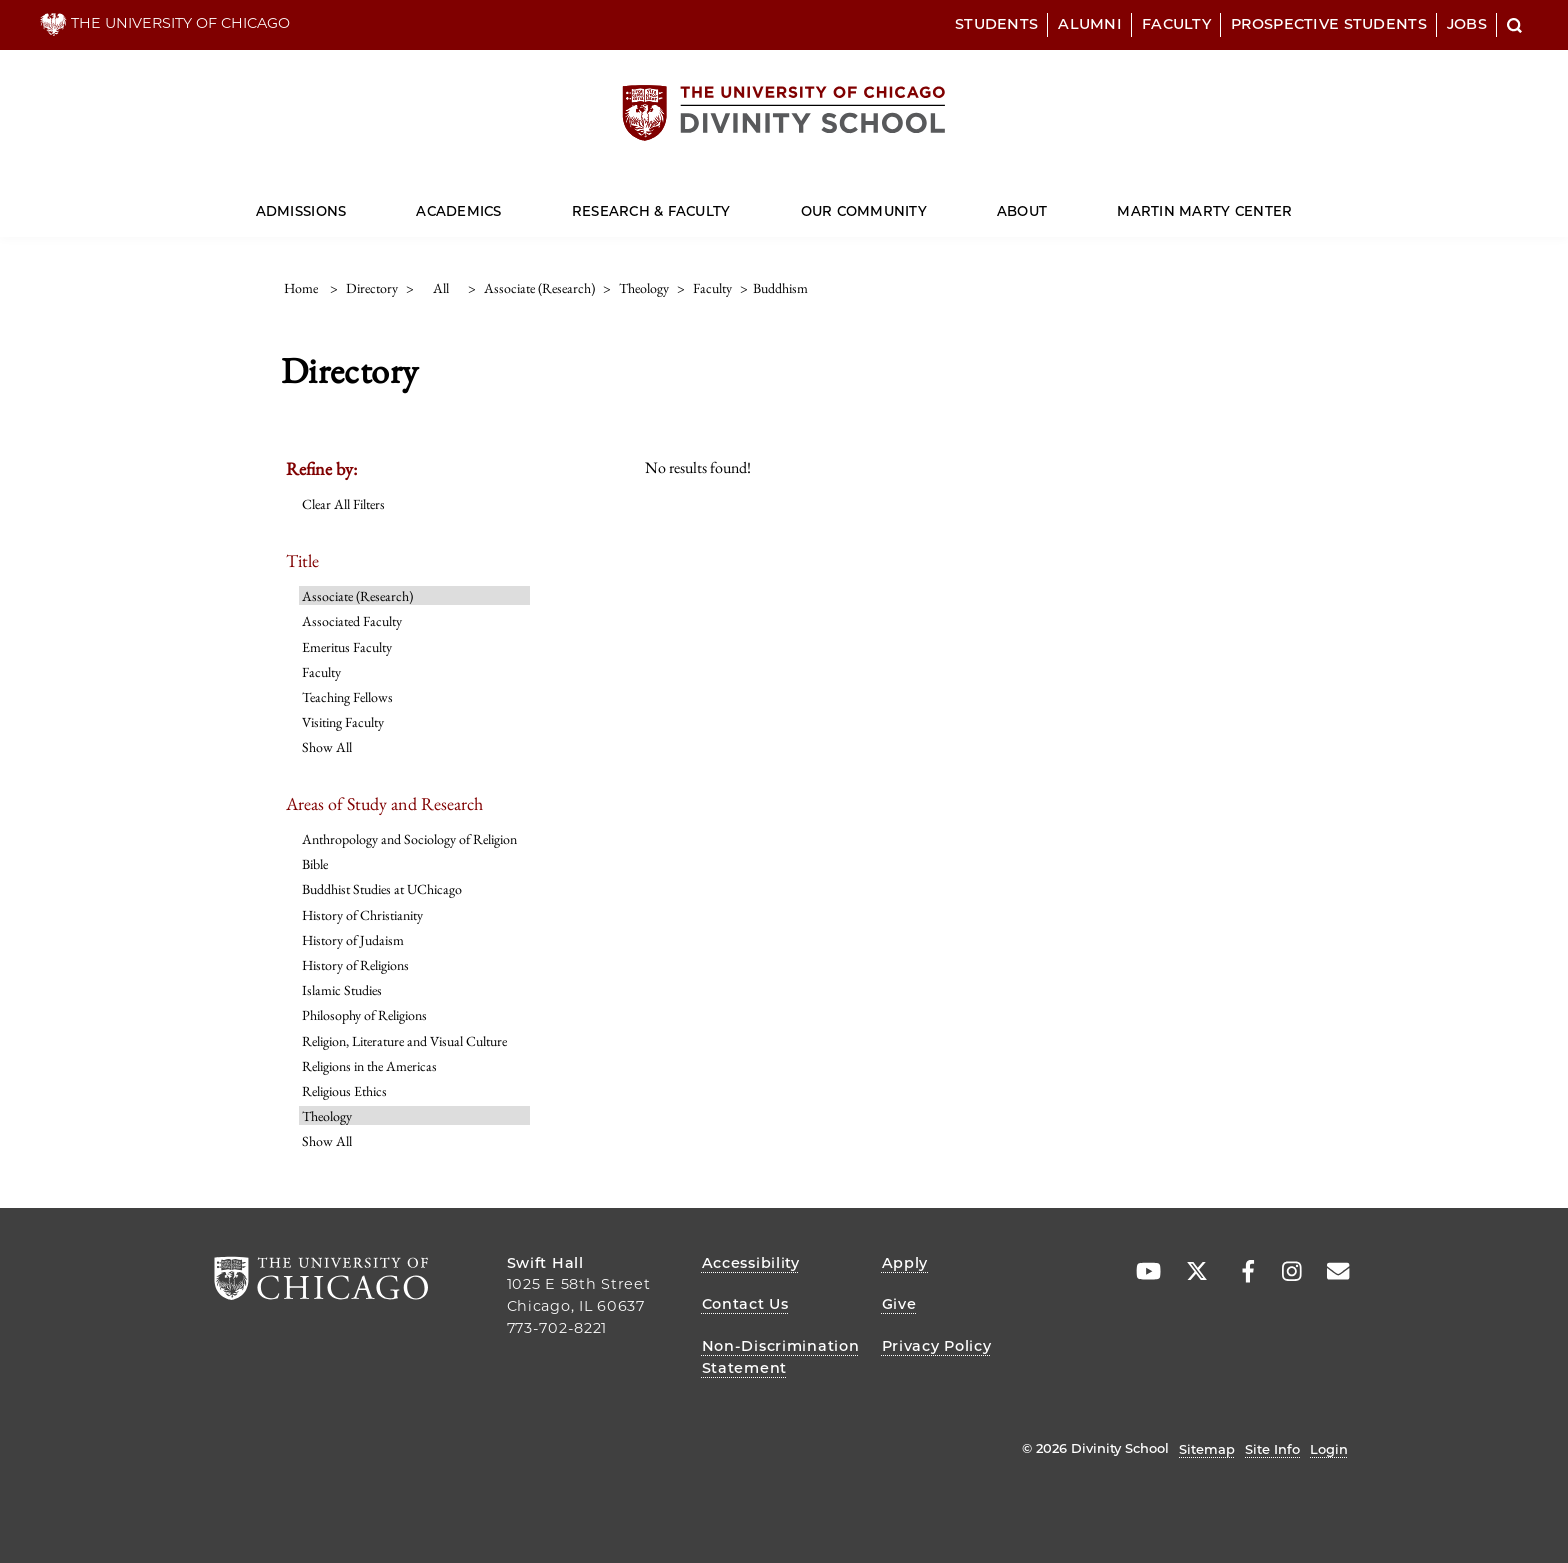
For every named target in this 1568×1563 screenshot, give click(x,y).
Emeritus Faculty (347, 647)
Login (1329, 1449)
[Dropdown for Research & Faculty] (730, 202)
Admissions (301, 211)
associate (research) (539, 288)
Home (301, 288)
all (441, 288)
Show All (327, 747)
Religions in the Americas (369, 1066)
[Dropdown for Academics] (501, 202)
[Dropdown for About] (1047, 202)
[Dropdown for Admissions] (346, 202)
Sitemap (1207, 1449)
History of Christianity (362, 915)
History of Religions (355, 965)
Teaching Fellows (347, 697)
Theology (327, 1116)
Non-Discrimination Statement (781, 1357)
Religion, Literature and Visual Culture (404, 1041)
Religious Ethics (344, 1091)
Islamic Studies (342, 990)
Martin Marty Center (1204, 211)
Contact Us (745, 1304)
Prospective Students (1329, 24)
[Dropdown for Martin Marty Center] (1292, 202)
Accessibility (751, 1263)
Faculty (1176, 24)
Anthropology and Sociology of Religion (409, 839)
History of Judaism (353, 940)
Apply (905, 1263)
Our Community (864, 211)
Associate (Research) (357, 596)
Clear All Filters (343, 504)
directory (372, 288)
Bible (315, 864)
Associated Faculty (352, 621)
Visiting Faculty (343, 722)
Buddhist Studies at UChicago (382, 889)
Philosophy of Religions (364, 1015)
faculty (712, 288)
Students (996, 24)
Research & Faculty (651, 211)
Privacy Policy (937, 1346)
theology (644, 288)
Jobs (1467, 24)
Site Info (1272, 1449)
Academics (458, 211)
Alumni (1090, 24)
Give (899, 1304)
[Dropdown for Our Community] (927, 202)
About (1022, 211)
